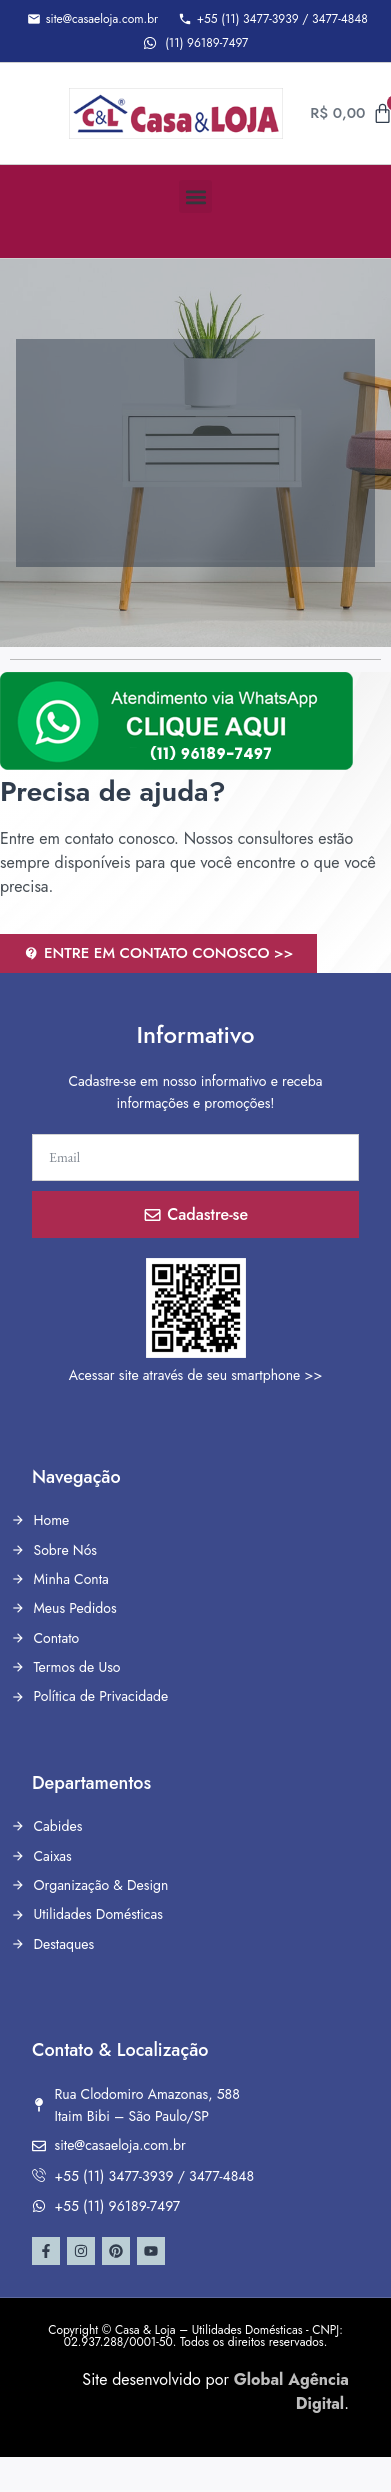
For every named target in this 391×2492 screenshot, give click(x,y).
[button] (195, 196)
